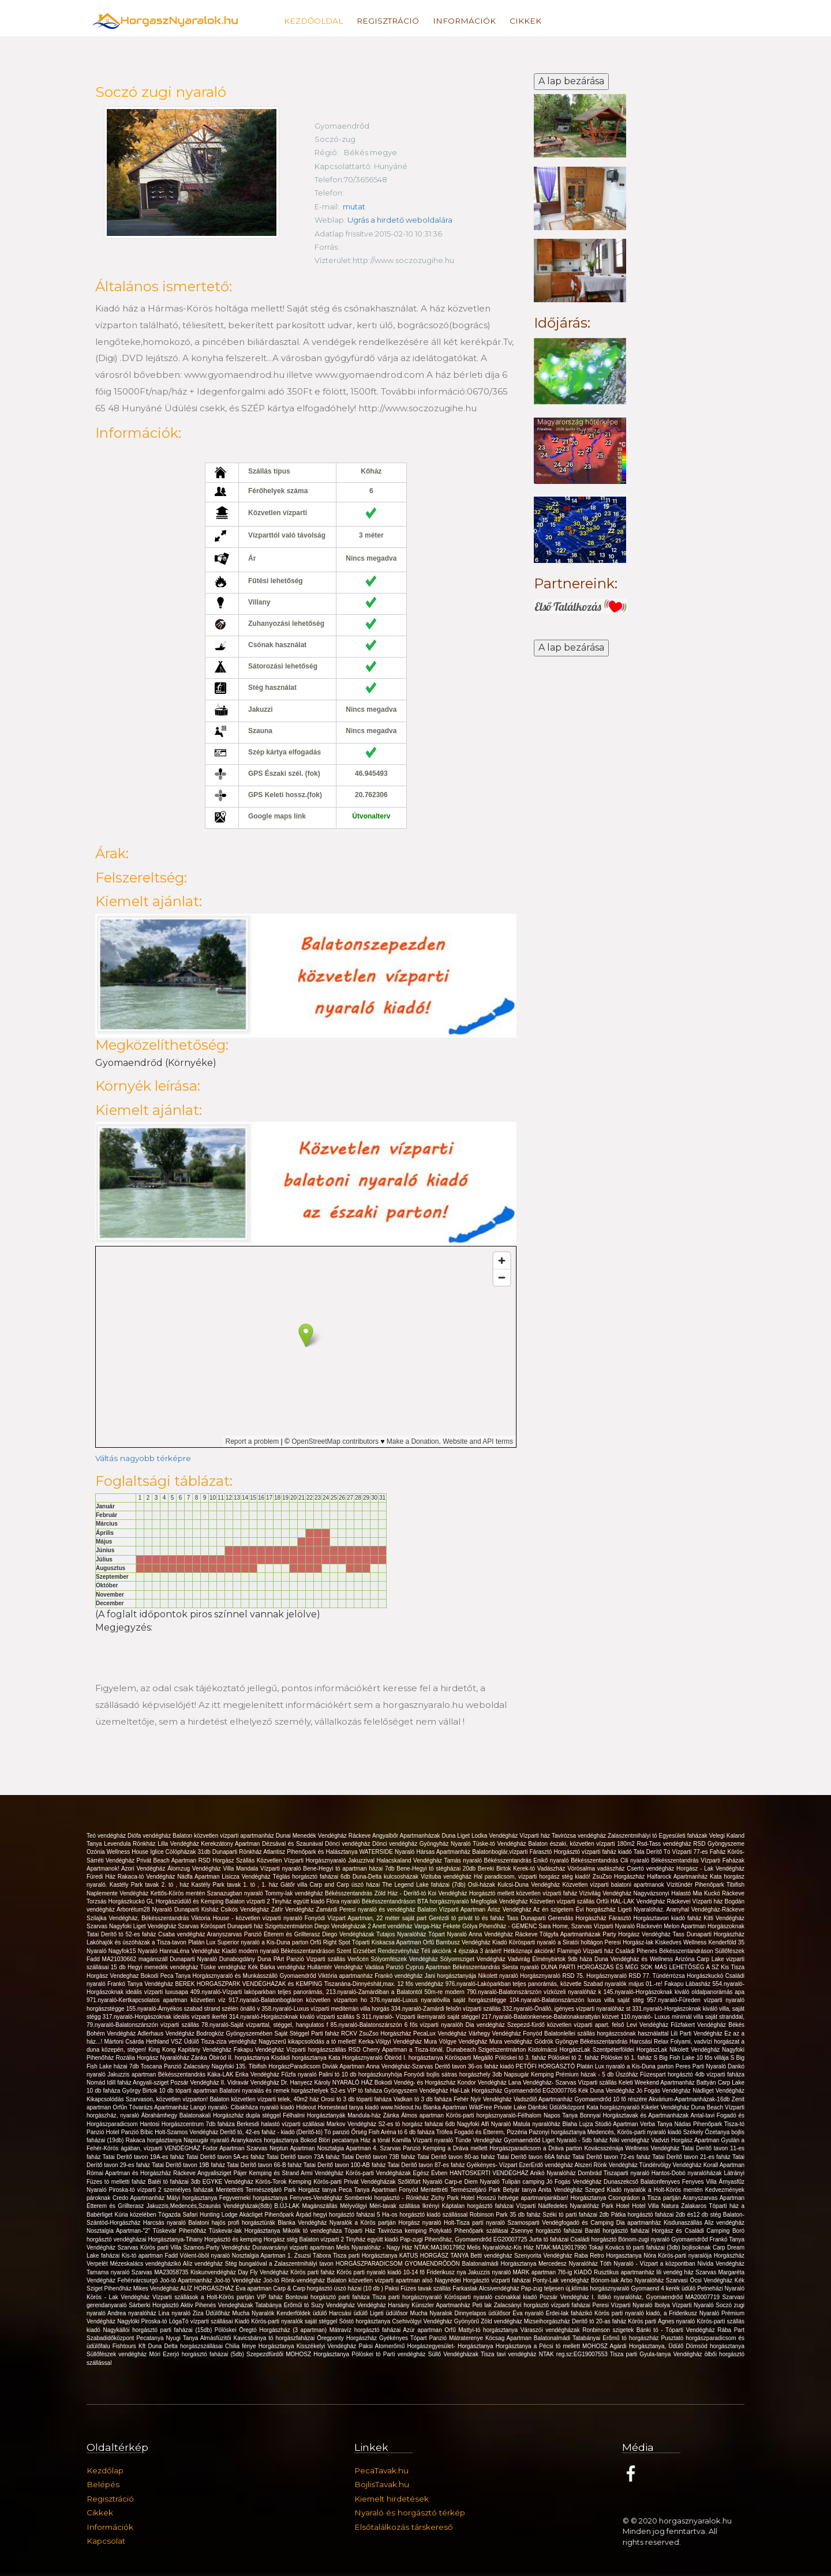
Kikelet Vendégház (666, 2107)
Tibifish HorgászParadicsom (286, 2066)
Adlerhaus (151, 2033)
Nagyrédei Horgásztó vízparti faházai (484, 2280)
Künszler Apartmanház (441, 2305)
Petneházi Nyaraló (720, 2288)
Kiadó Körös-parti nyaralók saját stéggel (286, 2321)
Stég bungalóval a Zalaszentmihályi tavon (280, 2263)
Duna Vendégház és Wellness (634, 1959)
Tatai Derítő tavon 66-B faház (265, 2165)
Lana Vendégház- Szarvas (543, 2082)
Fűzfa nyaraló (300, 2074)
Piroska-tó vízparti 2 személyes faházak (162, 2190)
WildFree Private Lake (498, 2107)
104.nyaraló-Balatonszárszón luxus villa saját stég (578, 2000)
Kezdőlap (105, 2470)
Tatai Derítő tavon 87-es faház (426, 2165)
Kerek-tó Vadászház (540, 1868)
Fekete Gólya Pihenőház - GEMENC (491, 1926)
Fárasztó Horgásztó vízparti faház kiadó (582, 1852)
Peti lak (482, 2305)
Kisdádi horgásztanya (299, 2058)
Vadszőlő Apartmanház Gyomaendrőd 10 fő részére (581, 2099)
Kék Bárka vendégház (278, 1967)
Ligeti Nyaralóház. (642, 1909)
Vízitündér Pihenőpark (697, 1885)
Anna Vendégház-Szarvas (400, 2066)
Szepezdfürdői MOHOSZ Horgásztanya (298, 2354)
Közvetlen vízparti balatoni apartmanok (614, 1885)
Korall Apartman (723, 2165)
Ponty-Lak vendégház (562, 2280)
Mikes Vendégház (156, 2288)
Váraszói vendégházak (552, 2330)
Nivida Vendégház (720, 2263)
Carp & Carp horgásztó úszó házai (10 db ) (328, 2288)
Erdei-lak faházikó (570, 2313)
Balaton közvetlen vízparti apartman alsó (381, 2280)
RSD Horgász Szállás (228, 1860)
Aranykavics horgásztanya (265, 2140)
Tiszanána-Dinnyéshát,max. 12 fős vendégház (385, 1984)
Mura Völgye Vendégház (456, 2041)
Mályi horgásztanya (193, 2198)
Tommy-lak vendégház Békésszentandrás (320, 1893)
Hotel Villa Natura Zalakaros (670, 2206)
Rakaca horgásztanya (155, 2140)
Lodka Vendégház (495, 1836)
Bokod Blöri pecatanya (330, 2140)
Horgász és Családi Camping (692, 2231)
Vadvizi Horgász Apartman (686, 2140)
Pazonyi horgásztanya (558, 2132)
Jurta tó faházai (550, 2239)
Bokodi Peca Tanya (167, 1976)
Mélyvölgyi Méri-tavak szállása (381, 2206)
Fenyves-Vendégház (317, 2198)
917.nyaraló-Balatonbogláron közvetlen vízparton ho (299, 2000)
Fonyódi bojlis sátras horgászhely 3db (454, 2074)
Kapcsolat (106, 2540)
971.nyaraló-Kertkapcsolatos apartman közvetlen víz (158, 2000)
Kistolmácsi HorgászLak (560, 2049)
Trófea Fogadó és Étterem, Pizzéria (482, 2132)
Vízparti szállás (598, 2082)
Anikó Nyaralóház (554, 2173)
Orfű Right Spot (330, 1942)
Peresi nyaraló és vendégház (378, 1909)
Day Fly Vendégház (264, 2272)
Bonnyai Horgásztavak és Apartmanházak (635, 2115)
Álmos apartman (423, 2115)
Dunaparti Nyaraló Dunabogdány (213, 1959)
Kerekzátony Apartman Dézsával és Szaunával (263, 1844)
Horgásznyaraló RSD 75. (553, 1976)
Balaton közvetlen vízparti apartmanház (224, 1836)
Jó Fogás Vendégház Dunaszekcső (593, 2182)
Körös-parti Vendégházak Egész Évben (398, 2173)
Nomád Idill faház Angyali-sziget (128, 2082)
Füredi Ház (102, 1876)
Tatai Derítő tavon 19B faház (189, 2165)
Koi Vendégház (448, 1893)
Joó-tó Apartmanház (187, 2280)
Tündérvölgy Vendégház (671, 2165)
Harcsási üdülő (349, 2313)
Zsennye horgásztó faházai (548, 2231)
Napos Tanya (562, 2115)
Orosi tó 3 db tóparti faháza (357, 2099)
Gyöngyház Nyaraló (446, 1844)
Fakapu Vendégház (260, 2049)
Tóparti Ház (361, 2231)
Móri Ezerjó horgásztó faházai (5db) (197, 2354)
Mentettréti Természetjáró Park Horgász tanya (277, 2190)
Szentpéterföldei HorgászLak (631, 2049)
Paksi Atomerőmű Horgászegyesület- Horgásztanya (427, 2346)
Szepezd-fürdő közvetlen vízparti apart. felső (567, 2025)
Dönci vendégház (348, 1844)
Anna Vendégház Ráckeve (504, 1934)
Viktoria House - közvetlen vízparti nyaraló (247, 1918)
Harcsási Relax (650, 2041)
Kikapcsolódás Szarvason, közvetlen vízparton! (148, 2099)
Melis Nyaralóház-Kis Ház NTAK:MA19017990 (528, 2247)
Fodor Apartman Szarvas (236, 2148)
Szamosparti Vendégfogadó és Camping (561, 2223)
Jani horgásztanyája (451, 1976)
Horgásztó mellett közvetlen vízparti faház (524, 1893)
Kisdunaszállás (684, 2223)
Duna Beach (708, 2107)
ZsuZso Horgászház (620, 1876)
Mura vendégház (511, 2041)
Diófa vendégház (150, 1836)
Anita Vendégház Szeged (572, 2190)
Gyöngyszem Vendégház (417, 2090)
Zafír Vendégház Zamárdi (305, 1909)
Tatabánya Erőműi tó (283, 2305)
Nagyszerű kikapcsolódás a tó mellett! (308, 2041)
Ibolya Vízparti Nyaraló (685, 2305)
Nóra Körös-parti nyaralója (678, 2255)
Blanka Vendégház (304, 2223)
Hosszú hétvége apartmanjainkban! (524, 2198)
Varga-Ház (428, 1926)
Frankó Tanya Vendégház (141, 1984)
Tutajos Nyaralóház (402, 1934)
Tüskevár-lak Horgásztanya (246, 2231)
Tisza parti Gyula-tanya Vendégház (657, 2354)
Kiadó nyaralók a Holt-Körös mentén (656, 2190)
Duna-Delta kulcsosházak (387, 1876)
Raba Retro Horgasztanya (608, 2255)
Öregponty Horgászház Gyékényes (363, 2338)
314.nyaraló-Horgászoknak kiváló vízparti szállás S (295, 2017)
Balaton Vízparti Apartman (452, 1909)
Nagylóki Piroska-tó (143, 2321)
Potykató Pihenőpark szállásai (470, 2231)
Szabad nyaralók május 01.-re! (623, 1984)
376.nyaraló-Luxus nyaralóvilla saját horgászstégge (440, 2000)
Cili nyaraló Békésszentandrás (660, 1860)
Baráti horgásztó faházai (618, 2231)
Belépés (103, 2484)
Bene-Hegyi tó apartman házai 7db (349, 1868)
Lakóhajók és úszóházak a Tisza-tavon (137, 1942)
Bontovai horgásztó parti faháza (329, 2297)
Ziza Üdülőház (213, 2313)
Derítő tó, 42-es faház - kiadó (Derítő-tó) (272, 2132)
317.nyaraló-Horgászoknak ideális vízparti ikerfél (166, 2017)
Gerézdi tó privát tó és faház (468, 1918)
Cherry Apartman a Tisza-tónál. (405, 2049)
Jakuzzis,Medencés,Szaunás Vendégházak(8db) (211, 2206)
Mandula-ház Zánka (374, 2115)
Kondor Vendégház (482, 2082)
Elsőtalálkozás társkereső (403, 2527)
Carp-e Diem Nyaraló (472, 2182)
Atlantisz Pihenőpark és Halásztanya (311, 1852)
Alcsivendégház (500, 2288)
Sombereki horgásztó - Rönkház (388, 2198)
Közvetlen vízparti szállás (563, 1901)
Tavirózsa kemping (403, 2231)
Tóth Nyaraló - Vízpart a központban (649, 2263)
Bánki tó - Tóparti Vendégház (677, 2330)
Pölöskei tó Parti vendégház (389, 2354)
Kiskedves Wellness (681, 1942)
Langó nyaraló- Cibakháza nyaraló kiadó (243, 2107)
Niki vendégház (630, 2140)
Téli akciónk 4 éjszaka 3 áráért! (462, 1951)
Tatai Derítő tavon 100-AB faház (345, 2165)
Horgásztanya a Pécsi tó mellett (539, 2346)
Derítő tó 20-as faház (600, 2321)
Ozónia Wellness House (118, 1852)
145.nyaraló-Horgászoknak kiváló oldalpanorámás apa (674, 1992)
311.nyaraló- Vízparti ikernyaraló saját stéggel (421, 2017)
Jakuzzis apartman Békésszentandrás (157, 2074)
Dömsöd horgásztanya (715, 2346)
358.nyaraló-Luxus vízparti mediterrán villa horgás (326, 2009)
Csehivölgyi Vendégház (423, 2321)
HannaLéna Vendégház (190, 1951)
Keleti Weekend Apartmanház (658, 2082)
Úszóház (628, 2074)
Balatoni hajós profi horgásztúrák (233, 2223)
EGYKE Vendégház (229, 2182)
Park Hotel (617, 2206)
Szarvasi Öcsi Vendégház (700, 2280)
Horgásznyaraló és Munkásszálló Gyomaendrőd (255, 1976)
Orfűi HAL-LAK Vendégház (631, 1901)
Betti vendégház (492, 2255)
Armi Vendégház (323, 2173)
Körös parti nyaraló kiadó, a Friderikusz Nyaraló (657, 2313)
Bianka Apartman (446, 2107)
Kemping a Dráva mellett (455, 2148)
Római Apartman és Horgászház (130, 2173)
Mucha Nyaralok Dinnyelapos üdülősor (461, 2313)
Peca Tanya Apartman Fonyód (380, 2190)
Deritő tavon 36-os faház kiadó (475, 2066)
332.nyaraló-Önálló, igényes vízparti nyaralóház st (567, 2009)
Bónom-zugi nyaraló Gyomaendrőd (663, 2239)
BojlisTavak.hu (381, 2484)
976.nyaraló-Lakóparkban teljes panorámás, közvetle (514, 1984)
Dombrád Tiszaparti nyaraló (615, 2173)
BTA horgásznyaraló (443, 1901)
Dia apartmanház (640, 2223)
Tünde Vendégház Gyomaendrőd (498, 2140)
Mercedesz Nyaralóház (569, 2263)
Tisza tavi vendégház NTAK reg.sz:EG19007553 (545, 2354)
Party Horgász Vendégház (637, 1934)
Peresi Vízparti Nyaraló (624, 2305)
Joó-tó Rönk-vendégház (295, 2280)
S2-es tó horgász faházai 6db (417, 2124)
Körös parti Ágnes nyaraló (662, 2321)
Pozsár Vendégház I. (568, 2297)
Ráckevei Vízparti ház (695, 1901)
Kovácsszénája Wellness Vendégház (633, 2148)
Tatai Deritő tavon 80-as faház (457, 2157)
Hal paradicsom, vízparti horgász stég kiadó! (533, 1876)
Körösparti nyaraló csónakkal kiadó (492, 2297)
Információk (464, 20)
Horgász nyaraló (421, 2223)
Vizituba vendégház (447, 1876)
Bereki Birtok (495, 1868)
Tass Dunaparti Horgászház (708, 1934)
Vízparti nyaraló (281, 1868)
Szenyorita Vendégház (544, 2255)
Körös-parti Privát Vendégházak (355, 2182)
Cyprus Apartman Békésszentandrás (454, 1967)
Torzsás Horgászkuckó (117, 1901)
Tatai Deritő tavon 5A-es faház (226, 2157)
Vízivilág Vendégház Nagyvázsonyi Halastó (636, 1893)
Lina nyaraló (176, 2313)
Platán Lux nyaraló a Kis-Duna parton (626, 2066)
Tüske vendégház (224, 1967)
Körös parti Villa (162, 2247)
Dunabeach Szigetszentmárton (487, 2049)
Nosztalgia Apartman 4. (348, 2148)
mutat (354, 206)
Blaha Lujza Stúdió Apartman (601, 2124)
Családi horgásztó (594, 2239)
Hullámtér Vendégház (336, 1967)
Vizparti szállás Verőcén (338, 1959)
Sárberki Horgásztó (155, 2305)
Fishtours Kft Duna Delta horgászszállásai (169, 2346)
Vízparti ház (535, 1836)
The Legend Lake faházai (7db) (425, 1885)
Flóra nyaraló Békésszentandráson (371, 1901)
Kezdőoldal (313, 20)
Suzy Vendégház (334, 2305)
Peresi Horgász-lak (630, 1942)
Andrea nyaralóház (133, 2313)
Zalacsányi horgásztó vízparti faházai (543, 2305)
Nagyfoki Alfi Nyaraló (485, 2124)
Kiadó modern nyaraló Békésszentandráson (279, 1951)
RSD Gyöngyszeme (718, 1844)
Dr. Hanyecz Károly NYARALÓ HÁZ (328, 2082)
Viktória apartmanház (346, 1976)
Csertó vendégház (651, 1868)
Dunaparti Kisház (197, 1909)
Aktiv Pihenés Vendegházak (218, 2305)
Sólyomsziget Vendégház (474, 1959)
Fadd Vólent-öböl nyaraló (197, 2255)
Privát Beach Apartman (167, 1860)
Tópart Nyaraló (448, 1934)
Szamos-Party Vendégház (217, 2247)
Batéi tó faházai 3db (175, 2182)
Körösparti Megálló (470, 2058)
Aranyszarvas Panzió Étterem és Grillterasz (265, 1934)
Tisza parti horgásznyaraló (408, 2297)
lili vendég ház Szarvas (687, 2272)
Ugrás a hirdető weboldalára (399, 219)
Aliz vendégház (724, 2223)
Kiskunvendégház (214, 2272)
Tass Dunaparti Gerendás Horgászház (558, 1918)
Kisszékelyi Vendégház (328, 2346)
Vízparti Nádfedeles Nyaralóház (558, 2206)
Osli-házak (482, 1885)
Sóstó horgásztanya (365, 2321)
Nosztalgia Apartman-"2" (119, 2231)
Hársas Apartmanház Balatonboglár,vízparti (473, 1852)
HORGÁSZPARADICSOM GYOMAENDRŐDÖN (399, 2263)
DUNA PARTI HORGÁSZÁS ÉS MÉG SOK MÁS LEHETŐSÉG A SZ (631, 1967)
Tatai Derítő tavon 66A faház (534, 2157)
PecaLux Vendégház (441, 2033)
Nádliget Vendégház (718, 2090)
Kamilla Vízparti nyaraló (423, 2140)
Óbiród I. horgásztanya (414, 2058)
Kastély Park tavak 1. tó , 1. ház (236, 1885)
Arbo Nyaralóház (643, 2280)
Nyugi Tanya (183, 2338)
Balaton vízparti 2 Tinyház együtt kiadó (275, 1901)
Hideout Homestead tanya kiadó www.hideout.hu (359, 2107)
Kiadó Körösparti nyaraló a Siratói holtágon (548, 1942)
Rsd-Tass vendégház (665, 1844)
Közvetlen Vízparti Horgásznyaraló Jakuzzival (317, 1860)
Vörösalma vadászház (597, 1868)
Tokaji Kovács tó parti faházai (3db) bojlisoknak (651, 2247)
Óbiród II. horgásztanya (240, 2058)
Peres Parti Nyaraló (702, 2066)
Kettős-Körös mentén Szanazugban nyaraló (208, 1893)
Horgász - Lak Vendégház (710, 1868)
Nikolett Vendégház (695, 2049)
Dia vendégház (486, 2025)
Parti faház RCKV (335, 2033)
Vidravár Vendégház (254, 2082)
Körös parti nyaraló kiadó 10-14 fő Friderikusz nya (402, 2272)
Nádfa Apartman (199, 1876)
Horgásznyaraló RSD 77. (619, 1976)
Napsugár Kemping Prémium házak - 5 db (559, 2074)
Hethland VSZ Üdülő (173, 2041)
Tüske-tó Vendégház (500, 1844)
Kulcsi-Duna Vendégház (529, 1885)
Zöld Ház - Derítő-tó (401, 1893)
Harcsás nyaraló (165, 2223)
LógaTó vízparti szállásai (202, 2321)
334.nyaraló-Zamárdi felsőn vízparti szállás (446, 2009)
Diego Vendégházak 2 (343, 1926)
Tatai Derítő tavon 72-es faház (612, 2157)
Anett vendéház (393, 1926)
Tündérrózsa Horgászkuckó (689, 1976)
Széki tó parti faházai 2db (576, 2214)
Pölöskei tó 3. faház (521, 2058)
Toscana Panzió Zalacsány (176, 2066)
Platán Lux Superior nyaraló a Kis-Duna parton (249, 1942)
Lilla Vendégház (179, 1844)
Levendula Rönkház (131, 1844)
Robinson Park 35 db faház (506, 2214)
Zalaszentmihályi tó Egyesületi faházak (658, 1836)
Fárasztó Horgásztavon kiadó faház (656, 1918)
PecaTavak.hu (381, 2470)
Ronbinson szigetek (609, 2330)
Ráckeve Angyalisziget (203, 2173)
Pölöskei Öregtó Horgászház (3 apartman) (272, 2330)
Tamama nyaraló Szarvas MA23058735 (138, 2272)
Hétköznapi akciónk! (530, 1951)
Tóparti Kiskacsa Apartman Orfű (394, 1942)
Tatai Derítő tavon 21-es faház (692, 2157)
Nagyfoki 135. (229, 2066)
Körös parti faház (313, 2272)
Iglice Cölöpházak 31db (181, 1852)
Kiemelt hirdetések (391, 2498)
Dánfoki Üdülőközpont (557, 2107)
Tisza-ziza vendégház (230, 2041)
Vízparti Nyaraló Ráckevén (629, 1926)
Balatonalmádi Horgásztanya (500, 2263)
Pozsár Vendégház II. (198, 2082)
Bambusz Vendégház (464, 1942)
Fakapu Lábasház (688, 1984)
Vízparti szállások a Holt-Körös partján (204, 2297)
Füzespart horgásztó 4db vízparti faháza (692, 2074)
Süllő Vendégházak (454, 2354)
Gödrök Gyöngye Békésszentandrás (582, 2041)
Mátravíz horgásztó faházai (366, 2330)
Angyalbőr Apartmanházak (406, 1836)
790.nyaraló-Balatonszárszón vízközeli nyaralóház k (535, 1992)
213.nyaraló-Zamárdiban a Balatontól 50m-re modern (396, 1992)
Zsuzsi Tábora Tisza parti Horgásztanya (346, 2255)
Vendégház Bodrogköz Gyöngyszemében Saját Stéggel (239, 2033)
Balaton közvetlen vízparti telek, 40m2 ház (265, 2099)
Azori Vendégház (144, 1868)
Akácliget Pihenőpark (267, 2214)
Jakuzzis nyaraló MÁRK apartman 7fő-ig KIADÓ (531, 2272)
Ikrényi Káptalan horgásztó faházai (469, 2206)
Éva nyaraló (528, 2313)
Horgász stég (282, 2239)
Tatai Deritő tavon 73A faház (304, 2157)
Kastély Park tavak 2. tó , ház (151, 1885)
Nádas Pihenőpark (699, 2124)
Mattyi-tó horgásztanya (489, 2330)
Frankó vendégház (400, 1976)
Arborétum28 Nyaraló (145, 1909)
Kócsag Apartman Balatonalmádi (528, 2338)
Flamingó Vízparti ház (586, 1951)
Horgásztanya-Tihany (176, 2239)
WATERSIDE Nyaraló (388, 1852)
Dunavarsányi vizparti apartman (294, 2247)
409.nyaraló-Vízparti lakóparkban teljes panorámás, (258, 1992)
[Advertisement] (580, 843)
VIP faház (271, 2297)
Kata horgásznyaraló (613, 2107)
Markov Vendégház (353, 2124)
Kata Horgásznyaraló (356, 2058)
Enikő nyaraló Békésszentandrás (576, 1860)
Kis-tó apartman (143, 2255)
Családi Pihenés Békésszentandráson (665, 1951)
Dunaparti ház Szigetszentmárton (271, 1926)
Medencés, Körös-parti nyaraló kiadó (635, 2132)
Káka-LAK (221, 2074)
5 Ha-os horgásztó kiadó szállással (423, 2214)
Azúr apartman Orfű (430, 2330)
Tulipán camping (523, 2182)
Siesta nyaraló (521, 1967)
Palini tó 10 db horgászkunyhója (361, 2074)
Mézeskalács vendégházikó (146, 2263)
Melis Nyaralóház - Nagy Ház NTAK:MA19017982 (401, 2247)
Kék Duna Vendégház (607, 2090)
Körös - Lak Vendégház (119, 2297)
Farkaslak (465, 2288)
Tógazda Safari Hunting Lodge (198, 2214)
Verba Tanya (657, 2124)
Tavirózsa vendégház (580, 1836)
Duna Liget (456, 1836)
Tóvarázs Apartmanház (159, 2107)
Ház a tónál (376, 2140)
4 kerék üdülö (679, 2288)
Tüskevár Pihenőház (180, 2231)
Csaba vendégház (182, 1934)
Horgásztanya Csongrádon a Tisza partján (627, 2198)
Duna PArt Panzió (281, 1959)
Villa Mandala (242, 1868)
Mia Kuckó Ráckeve (718, 1893)
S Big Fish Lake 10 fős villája (691, 2058)
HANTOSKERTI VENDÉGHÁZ (490, 2173)
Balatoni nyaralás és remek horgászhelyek (274, 2090)
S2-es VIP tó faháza (357, 2090)
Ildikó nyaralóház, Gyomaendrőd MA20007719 (659, 2297)
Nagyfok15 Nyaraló (134, 1951)
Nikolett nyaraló (499, 1976)
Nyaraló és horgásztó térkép (409, 2512)
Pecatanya (151, 2338)
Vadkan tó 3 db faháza (424, 2099)
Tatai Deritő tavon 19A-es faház (144, 2157)
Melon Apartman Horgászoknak (704, 1926)
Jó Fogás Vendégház (665, 2090)
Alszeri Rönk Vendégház (606, 2165)
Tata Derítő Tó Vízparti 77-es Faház (681, 1852)
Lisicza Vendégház (247, 1876)
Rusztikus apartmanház (625, 2272)
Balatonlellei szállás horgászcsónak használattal (607, 2033)
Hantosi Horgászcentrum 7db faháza (188, 2124)
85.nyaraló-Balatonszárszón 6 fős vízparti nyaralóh (398, 2025)
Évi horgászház (597, 1909)
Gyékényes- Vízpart (492, 2165)
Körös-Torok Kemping (285, 2182)
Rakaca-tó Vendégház (147, 1876)
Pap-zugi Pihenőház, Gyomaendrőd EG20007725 (464, 2239)
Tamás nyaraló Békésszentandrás (488, 1860)
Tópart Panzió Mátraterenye (447, 2338)
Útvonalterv (371, 816)
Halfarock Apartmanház (678, 1876)
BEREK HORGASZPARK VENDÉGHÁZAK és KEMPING (249, 1984)
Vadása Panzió (385, 1967)
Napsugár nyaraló (207, 2140)
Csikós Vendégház (245, 1909)
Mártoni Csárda (125, 2041)
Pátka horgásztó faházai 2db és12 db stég (667, 2214)
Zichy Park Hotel (454, 2198)
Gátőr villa (295, 1885)
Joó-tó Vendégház (238, 2280)
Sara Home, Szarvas (565, 1926)
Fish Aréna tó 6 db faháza (402, 2132)
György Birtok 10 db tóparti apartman (171, 2090)
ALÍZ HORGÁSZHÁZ (207, 2288)
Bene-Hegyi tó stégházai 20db (437, 1868)
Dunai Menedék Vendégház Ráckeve (324, 1836)
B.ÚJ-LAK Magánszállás (307, 2206)
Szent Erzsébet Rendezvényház (378, 1951)
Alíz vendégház (204, 2263)
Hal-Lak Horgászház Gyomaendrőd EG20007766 (514, 2090)
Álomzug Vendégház (195, 1868)
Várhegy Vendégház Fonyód (506, 2033)
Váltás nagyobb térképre (143, 1458)
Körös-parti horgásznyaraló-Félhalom (495, 2115)
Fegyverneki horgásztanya (254, 2198)
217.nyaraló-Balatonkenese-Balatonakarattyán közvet (551, 2017)
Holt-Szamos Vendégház (187, 2132)
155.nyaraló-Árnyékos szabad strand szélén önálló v (193, 2009)
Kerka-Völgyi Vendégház (391, 2041)
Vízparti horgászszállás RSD (324, 2049)
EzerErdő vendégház (546, 2165)
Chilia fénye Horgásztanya (261, 2346)
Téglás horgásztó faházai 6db (312, 1876)
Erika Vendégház (258, 2074)
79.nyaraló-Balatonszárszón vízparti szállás (144, 2025)
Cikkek (525, 20)
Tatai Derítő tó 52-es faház (122, 1934)
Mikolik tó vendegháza (314, 2231)
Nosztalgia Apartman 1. (263, 2255)
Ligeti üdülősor (390, 2313)
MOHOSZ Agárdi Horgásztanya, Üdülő (634, 2346)
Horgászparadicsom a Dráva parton (536, 2148)
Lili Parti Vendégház (697, 2033)
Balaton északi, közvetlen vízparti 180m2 (582, 1844)
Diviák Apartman (344, 2066)
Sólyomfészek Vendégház (405, 1959)
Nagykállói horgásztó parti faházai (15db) (158, 2330)
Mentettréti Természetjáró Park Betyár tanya (479, 2190)
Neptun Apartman (293, 2148)
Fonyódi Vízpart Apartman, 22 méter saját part (367, 1918)
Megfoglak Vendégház (500, 1901)
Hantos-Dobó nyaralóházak (688, 2173)
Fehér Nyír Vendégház (484, 2099)
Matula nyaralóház (538, 2124)
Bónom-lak (605, 2280)
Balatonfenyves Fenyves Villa (680, 2182)
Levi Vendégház (649, 2025)
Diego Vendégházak (349, 1934)
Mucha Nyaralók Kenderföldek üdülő (280, 2313)
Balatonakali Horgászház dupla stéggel (231, 2115)
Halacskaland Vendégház (410, 1860)
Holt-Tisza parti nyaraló (475, 2223)
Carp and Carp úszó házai (346, 1885)
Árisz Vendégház (510, 1909)
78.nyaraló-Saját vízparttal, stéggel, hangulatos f (266, 2025)
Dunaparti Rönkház (237, 1852)
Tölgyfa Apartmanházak (571, 1934)
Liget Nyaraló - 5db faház (576, 2140)
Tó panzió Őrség (346, 2132)
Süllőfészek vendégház (118, 2354)
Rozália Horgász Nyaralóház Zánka (162, 2058)
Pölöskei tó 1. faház (627, 2058)
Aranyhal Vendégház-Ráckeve (705, 1909)
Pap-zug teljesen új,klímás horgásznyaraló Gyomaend (591, 2288)
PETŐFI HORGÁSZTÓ (546, 2066)
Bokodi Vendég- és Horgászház (416, 2082)
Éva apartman (254, 2288)
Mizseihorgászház (548, 2321)
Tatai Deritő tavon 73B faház (379, 2157)
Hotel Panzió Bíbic (130, 2132)
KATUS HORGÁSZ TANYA (434, 2255)
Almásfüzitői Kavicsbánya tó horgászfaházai (258, 2338)
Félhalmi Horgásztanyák (315, 2115)
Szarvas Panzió (401, 2148)
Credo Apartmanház (140, 2198)
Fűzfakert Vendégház (699, 2025)
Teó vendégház (107, 1836)
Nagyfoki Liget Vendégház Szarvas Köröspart (168, 1926)
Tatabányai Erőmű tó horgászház (616, 2338)
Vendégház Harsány (384, 2305)
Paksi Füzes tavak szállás (418, 2288)
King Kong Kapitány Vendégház (191, 2049)
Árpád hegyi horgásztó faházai (336, 2214)
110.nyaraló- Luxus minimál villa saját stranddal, (682, 2017)
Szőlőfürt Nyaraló (421, 2182)
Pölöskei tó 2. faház (574, 2058)
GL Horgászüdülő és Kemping (186, 1901)
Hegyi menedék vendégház (164, 1967)
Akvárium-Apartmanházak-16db (690, 2099)
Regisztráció (388, 20)
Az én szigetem (554, 1909)
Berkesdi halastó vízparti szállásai (282, 2124)
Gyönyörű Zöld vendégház (489, 2321)
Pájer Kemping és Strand (267, 2173)
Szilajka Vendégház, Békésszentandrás (139, 1918)
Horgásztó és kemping (234, 2239)
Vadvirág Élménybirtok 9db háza (551, 1959)
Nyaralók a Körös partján (364, 2223)
